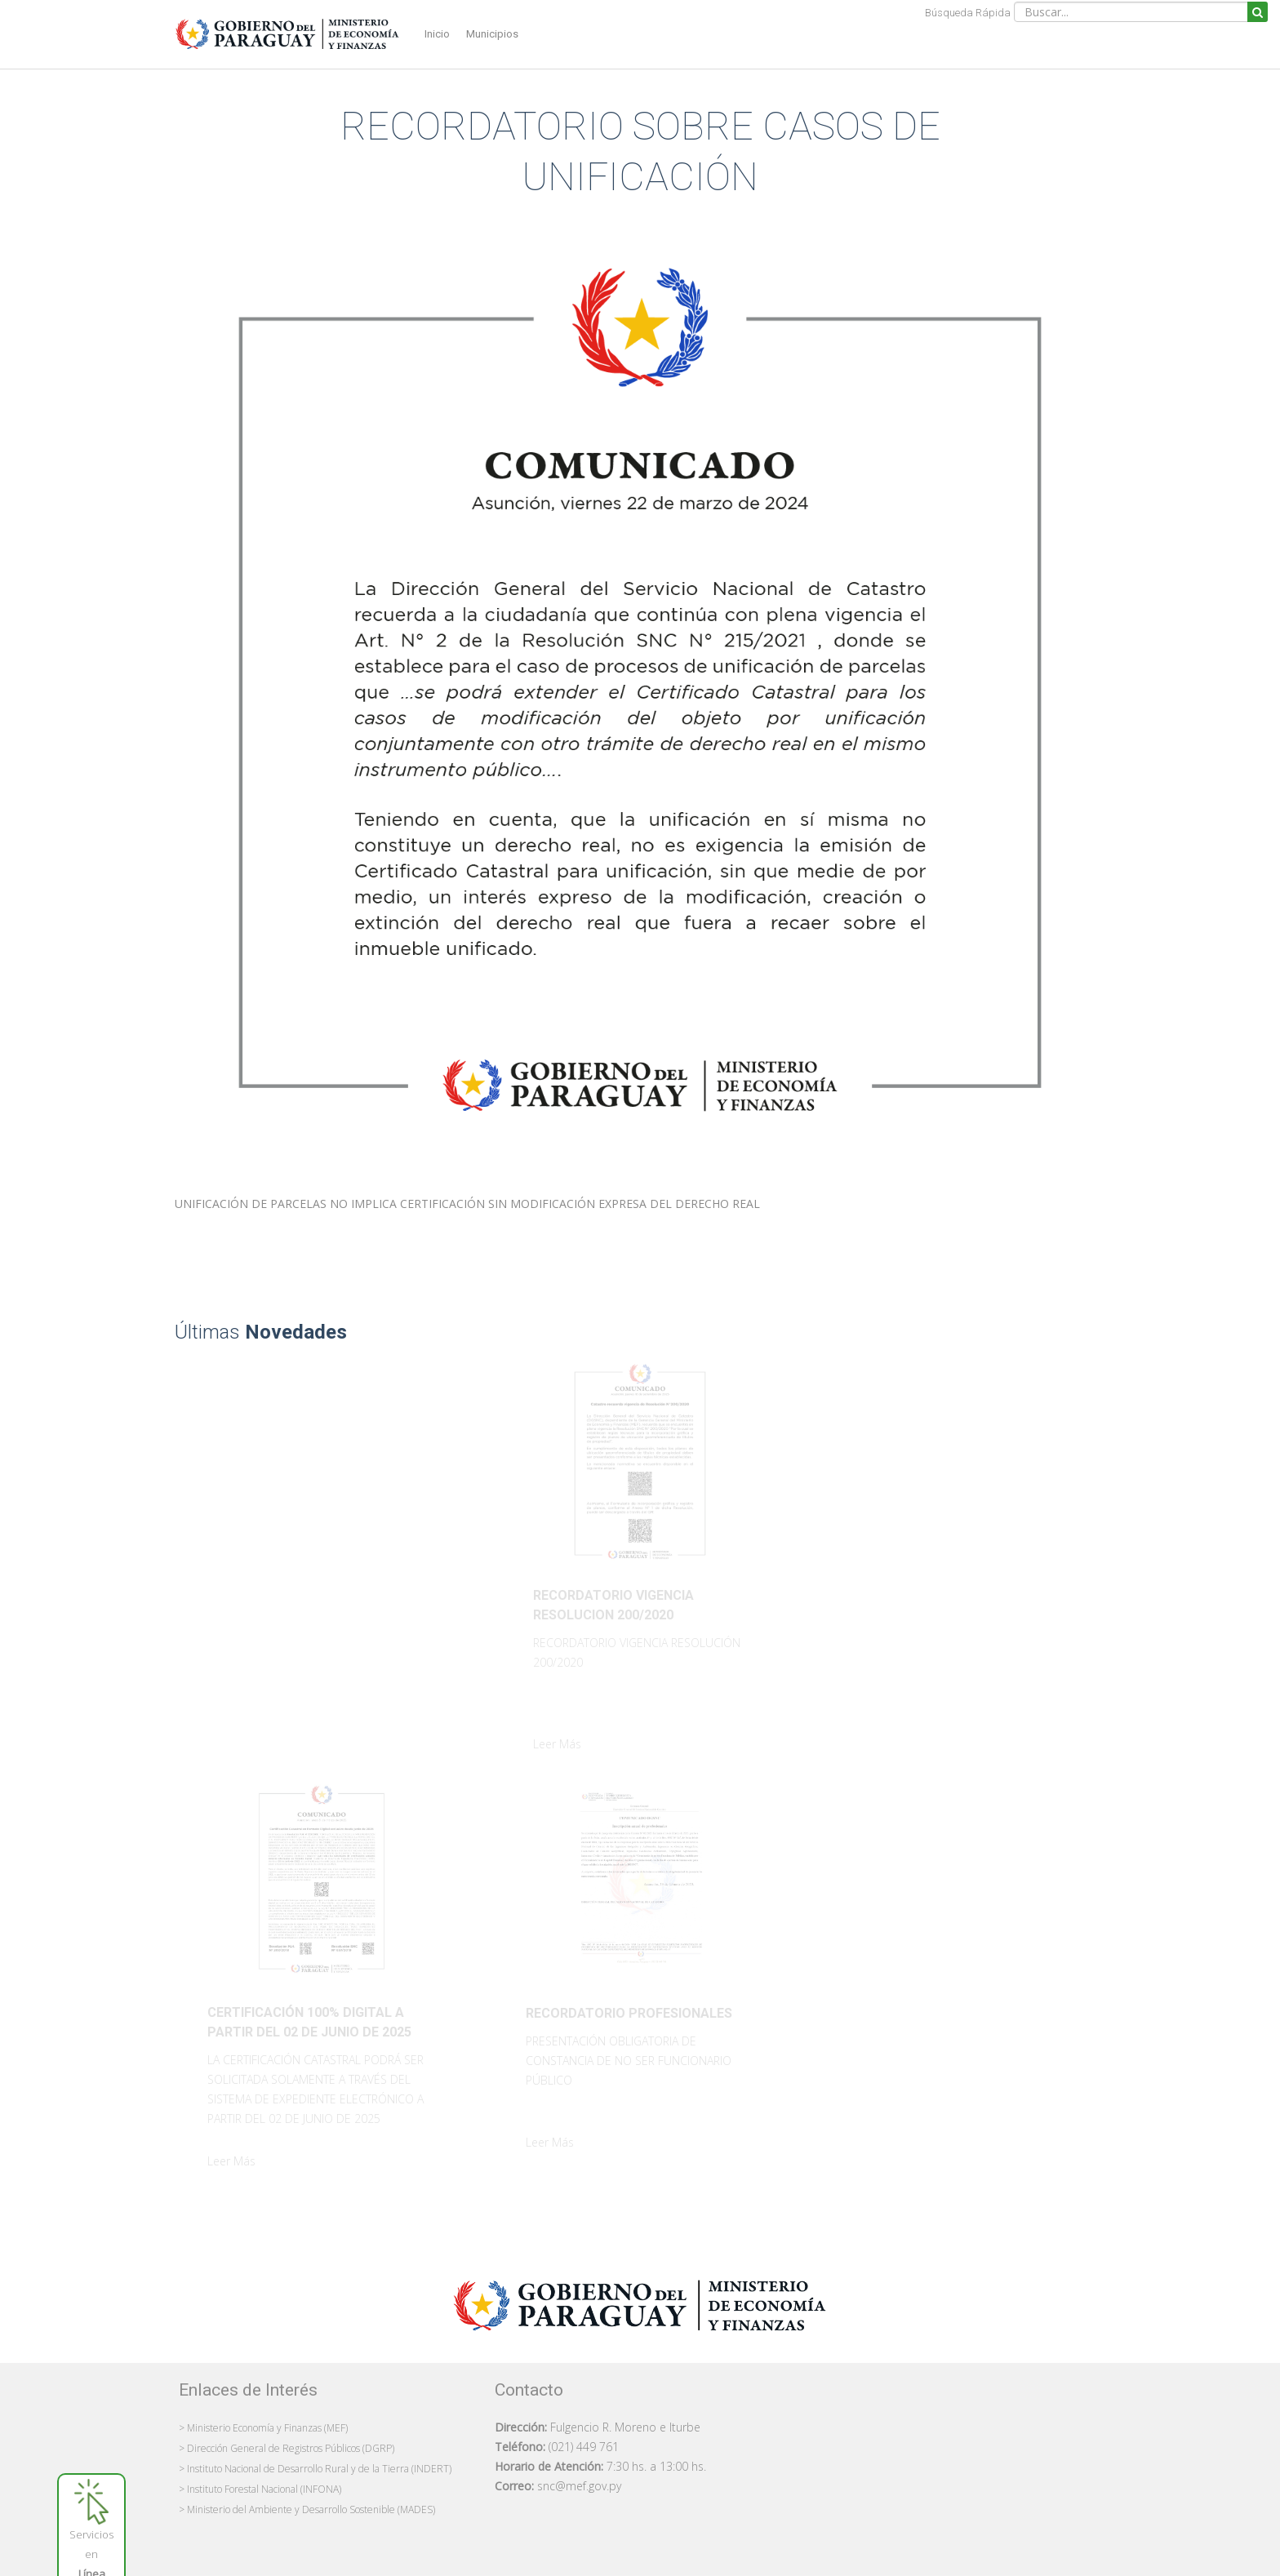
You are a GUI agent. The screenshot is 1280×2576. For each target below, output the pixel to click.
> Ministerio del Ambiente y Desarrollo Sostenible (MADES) (307, 2509)
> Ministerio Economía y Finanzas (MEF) (263, 2428)
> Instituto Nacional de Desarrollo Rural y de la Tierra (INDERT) (315, 2469)
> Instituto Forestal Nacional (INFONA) (260, 2489)
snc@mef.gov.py (579, 2486)
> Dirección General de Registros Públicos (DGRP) (286, 2448)
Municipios (492, 34)
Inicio (437, 34)
